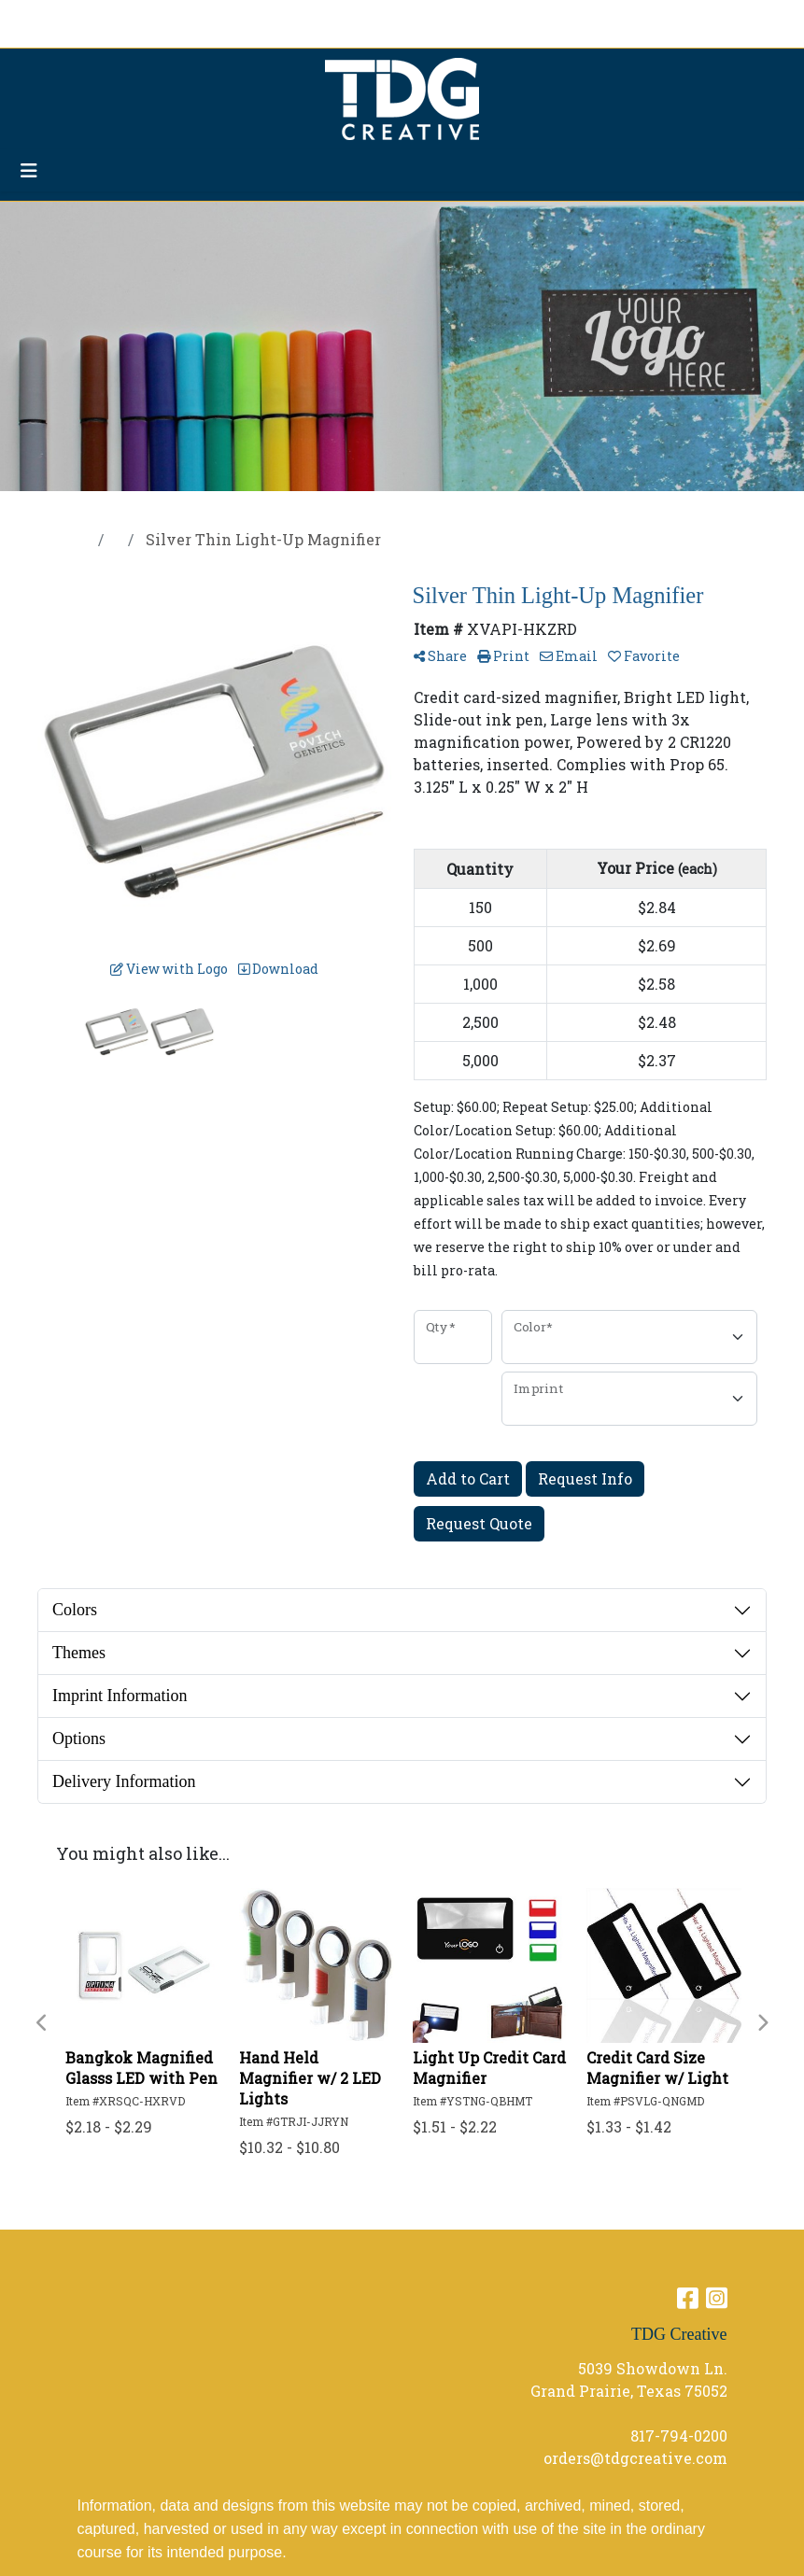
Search (593, 20)
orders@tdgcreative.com (635, 2458)
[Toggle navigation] (29, 170)
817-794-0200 (678, 2435)
